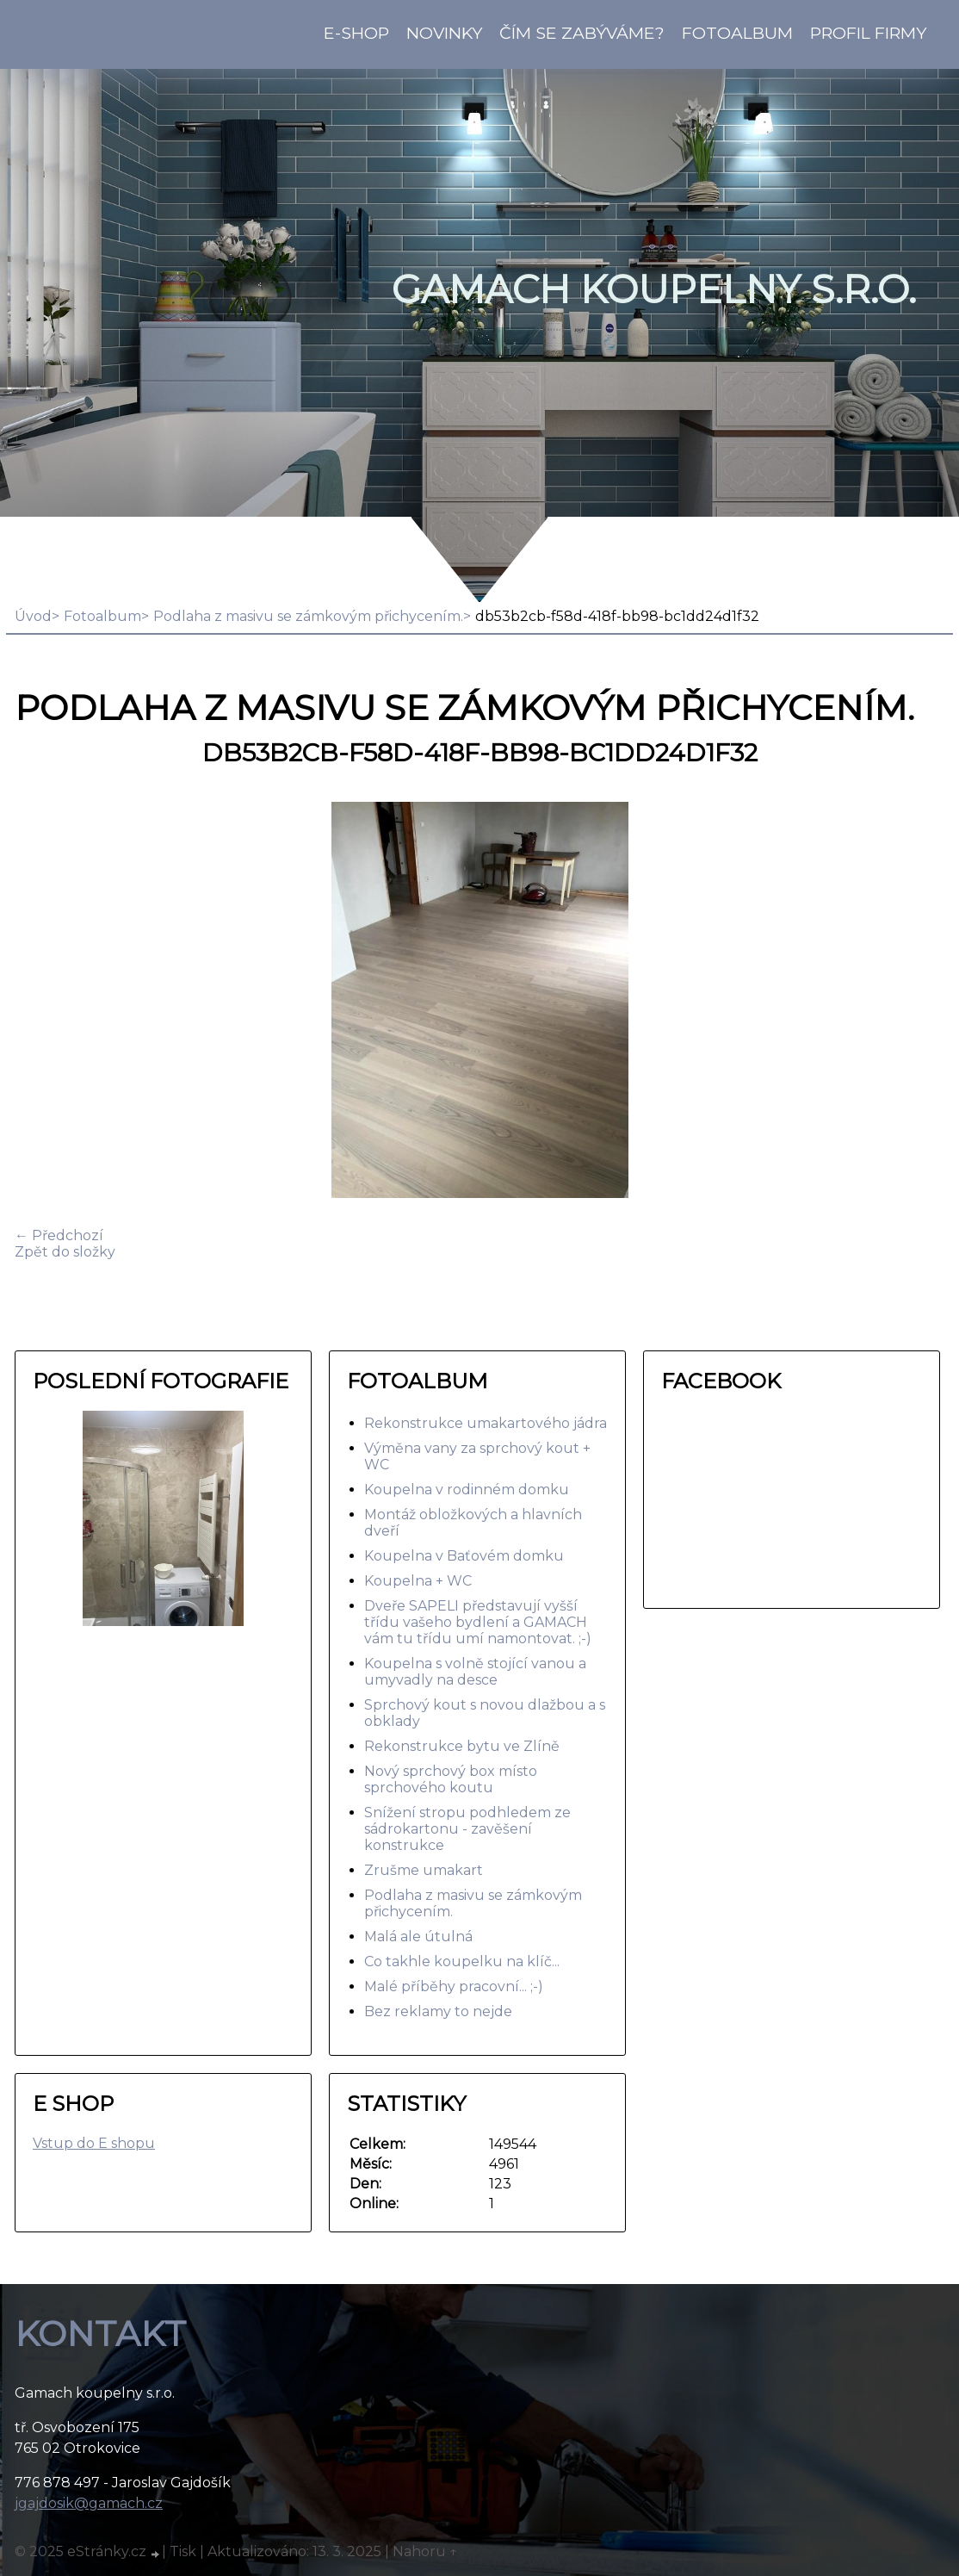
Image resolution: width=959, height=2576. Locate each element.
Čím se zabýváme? (582, 32)
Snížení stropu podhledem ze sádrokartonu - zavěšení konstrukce (467, 1828)
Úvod (33, 616)
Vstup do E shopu (94, 2143)
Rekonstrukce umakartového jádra (485, 1423)
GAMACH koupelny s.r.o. (654, 289)
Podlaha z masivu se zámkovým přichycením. (308, 616)
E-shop (356, 32)
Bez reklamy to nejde (438, 2011)
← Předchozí (59, 1235)
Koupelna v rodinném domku (466, 1489)
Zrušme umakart (423, 1870)
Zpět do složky (65, 1252)
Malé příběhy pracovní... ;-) (453, 1986)
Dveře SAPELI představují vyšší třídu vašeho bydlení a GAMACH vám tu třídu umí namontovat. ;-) (477, 1622)
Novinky (444, 32)
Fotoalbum (737, 32)
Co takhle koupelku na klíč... (462, 1961)
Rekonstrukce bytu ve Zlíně (462, 1746)
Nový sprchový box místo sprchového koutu (450, 1779)
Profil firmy (868, 32)
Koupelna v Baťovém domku (464, 1556)
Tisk (183, 2551)
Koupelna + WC (418, 1581)
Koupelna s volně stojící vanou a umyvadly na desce (475, 1671)
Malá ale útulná (418, 1936)
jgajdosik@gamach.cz (89, 2503)
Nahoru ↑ (425, 2551)
